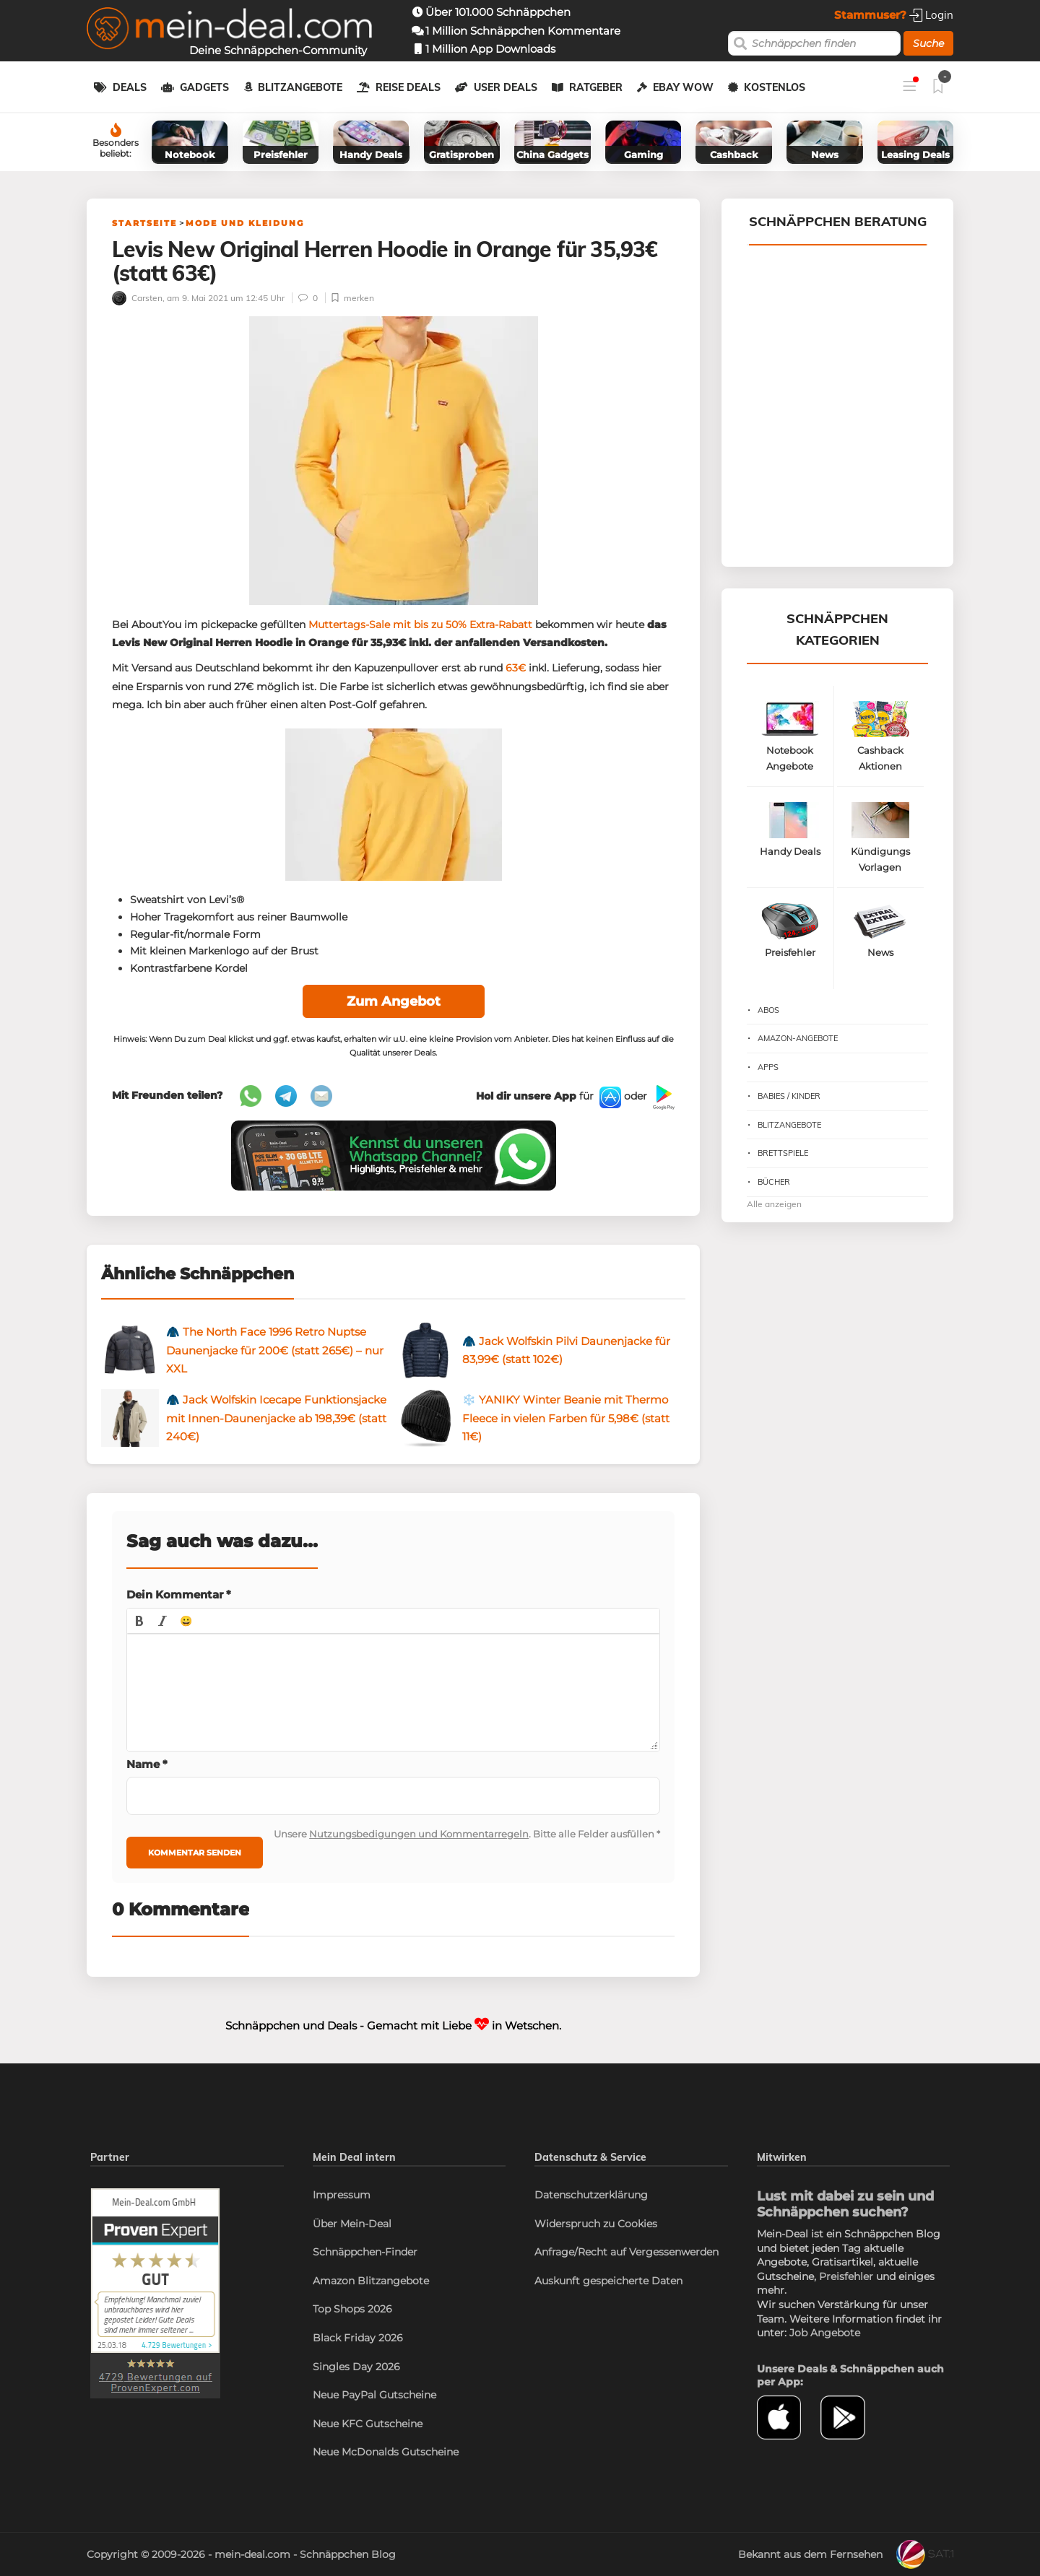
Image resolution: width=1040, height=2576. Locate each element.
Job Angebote (824, 2332)
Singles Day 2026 (356, 2366)
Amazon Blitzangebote (371, 2280)
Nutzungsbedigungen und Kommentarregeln (419, 1834)
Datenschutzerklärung (591, 2194)
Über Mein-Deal (352, 2223)
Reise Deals (408, 87)
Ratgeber (596, 87)
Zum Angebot (394, 1001)
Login (931, 15)
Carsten (137, 297)
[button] (139, 1621)
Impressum (341, 2194)
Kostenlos (774, 87)
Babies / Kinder (789, 1096)
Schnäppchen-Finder (365, 2251)
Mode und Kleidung (245, 223)
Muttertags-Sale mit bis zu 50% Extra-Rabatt (420, 624)
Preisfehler (846, 2276)
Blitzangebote (300, 87)
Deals (130, 87)
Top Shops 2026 (352, 2308)
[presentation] (139, 1621)
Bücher (774, 1182)
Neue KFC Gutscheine (367, 2423)
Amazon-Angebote (798, 1038)
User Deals (505, 87)
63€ (516, 667)
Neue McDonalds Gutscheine (386, 2451)
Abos (768, 1010)
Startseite (144, 223)
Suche (928, 43)
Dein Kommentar (178, 1594)
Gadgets (204, 87)
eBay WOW (683, 87)
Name (147, 1764)
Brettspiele (783, 1153)
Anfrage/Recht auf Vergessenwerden (626, 2251)
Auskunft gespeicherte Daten (608, 2280)
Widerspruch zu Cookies (595, 2223)
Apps (768, 1067)
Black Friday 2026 (358, 2337)
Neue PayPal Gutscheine (374, 2394)
